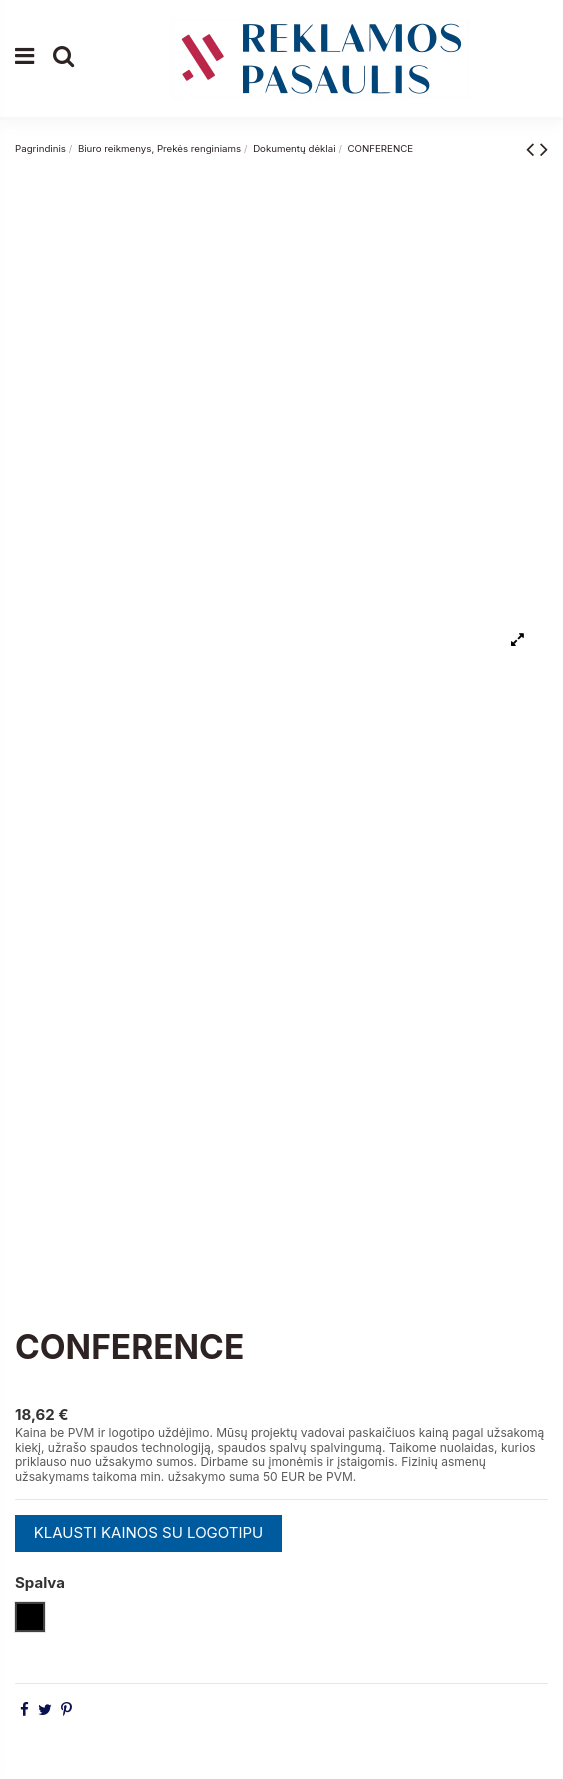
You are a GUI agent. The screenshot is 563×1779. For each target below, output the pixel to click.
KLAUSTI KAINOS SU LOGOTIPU (149, 1532)
